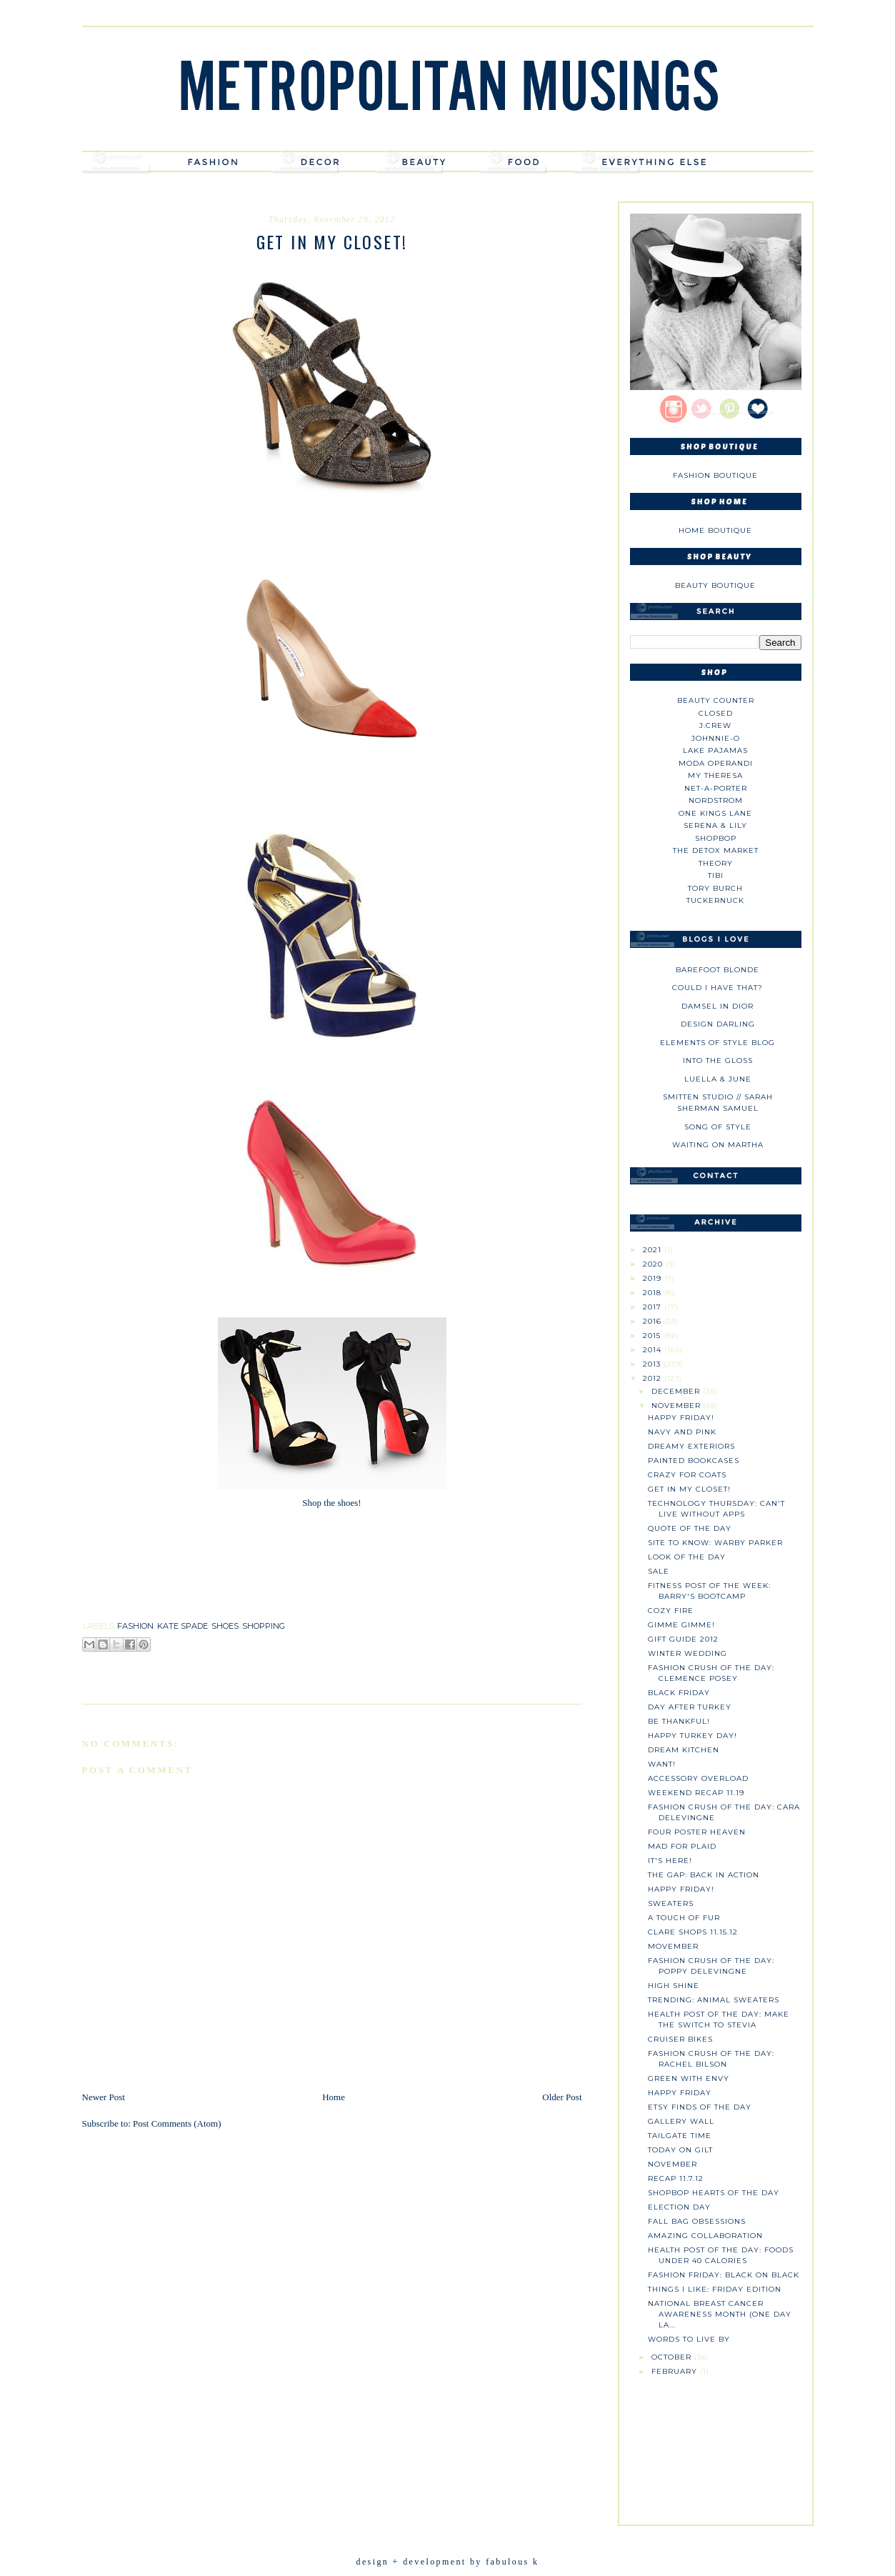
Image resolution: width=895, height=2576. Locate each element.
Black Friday (679, 1692)
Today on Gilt (680, 2150)
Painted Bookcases (693, 1460)
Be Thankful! (679, 1721)
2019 (653, 1278)
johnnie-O (715, 738)
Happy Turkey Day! (692, 1735)
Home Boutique (715, 530)
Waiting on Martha (718, 1144)
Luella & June (717, 1079)
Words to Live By (689, 2339)
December (677, 1391)
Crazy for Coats (687, 1474)
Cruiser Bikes (680, 2039)
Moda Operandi (716, 763)
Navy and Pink (682, 1432)
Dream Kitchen (683, 1749)
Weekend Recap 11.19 (696, 1792)
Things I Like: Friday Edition (714, 2289)
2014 (653, 1349)
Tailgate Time (679, 2135)
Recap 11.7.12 (676, 2178)
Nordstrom (716, 800)
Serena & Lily (715, 825)
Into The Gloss (718, 1060)
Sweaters (671, 1903)
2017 (653, 1307)
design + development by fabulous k (447, 2562)
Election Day (679, 2207)
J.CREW (715, 725)
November (677, 1405)
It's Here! (670, 1860)
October (672, 2357)
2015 (653, 1335)
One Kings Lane (715, 813)
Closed (716, 713)
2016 (653, 1321)
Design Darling (718, 1024)
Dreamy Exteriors (691, 1446)
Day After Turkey (689, 1707)
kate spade (182, 1626)
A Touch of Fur (684, 1917)
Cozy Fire (671, 1610)
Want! (662, 1764)
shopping (263, 1626)
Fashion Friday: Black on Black (723, 2275)
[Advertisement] (715, 2446)
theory (716, 863)
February (675, 2371)
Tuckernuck (715, 900)
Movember (673, 1946)
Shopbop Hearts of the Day (713, 2192)
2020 (654, 1264)
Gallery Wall (681, 2121)
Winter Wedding (687, 1653)
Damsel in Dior (717, 1006)
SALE (658, 1571)
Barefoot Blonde (717, 969)
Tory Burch (715, 888)
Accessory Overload (698, 1778)
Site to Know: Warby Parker (715, 1542)
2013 (653, 1364)
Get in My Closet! (689, 1489)
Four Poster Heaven (697, 1832)
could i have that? (717, 987)
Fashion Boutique (715, 475)
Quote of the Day (689, 1528)
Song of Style (717, 1127)
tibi (716, 875)
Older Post (561, 2097)
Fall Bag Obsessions (697, 2221)
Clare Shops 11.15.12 (693, 1932)
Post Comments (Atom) (177, 2123)
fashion (135, 1626)
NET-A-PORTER (715, 788)
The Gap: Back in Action (703, 1874)
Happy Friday (679, 2092)
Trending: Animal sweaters (713, 2000)
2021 (653, 1249)
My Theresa (715, 775)
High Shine (673, 1985)
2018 (653, 1292)
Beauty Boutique (715, 585)
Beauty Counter (715, 700)
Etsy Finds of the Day (699, 2107)
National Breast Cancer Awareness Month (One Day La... (719, 2314)
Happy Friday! (681, 1417)
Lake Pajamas (715, 750)
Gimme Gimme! (681, 1624)
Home (333, 2097)
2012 (653, 1378)
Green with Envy (688, 2078)
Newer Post (103, 2097)
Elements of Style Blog (717, 1042)
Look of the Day (687, 1557)
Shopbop (715, 838)
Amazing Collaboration (705, 2235)
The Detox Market (716, 850)
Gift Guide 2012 (683, 1639)
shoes (225, 1626)
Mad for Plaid (682, 1846)
